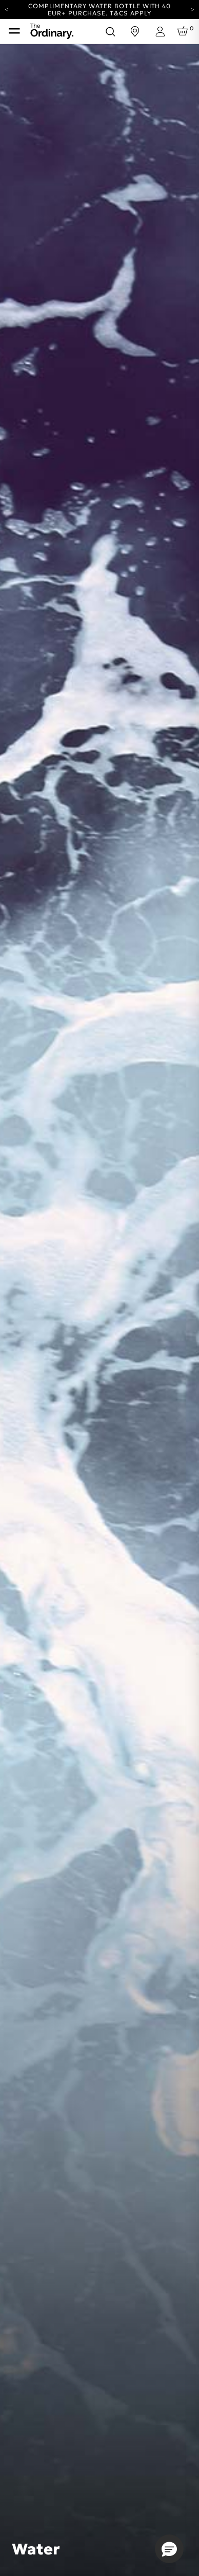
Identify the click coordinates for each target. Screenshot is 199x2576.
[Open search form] (110, 31)
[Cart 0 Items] (184, 31)
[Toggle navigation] (14, 31)
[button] (169, 2548)
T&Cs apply (130, 13)
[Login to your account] (159, 31)
